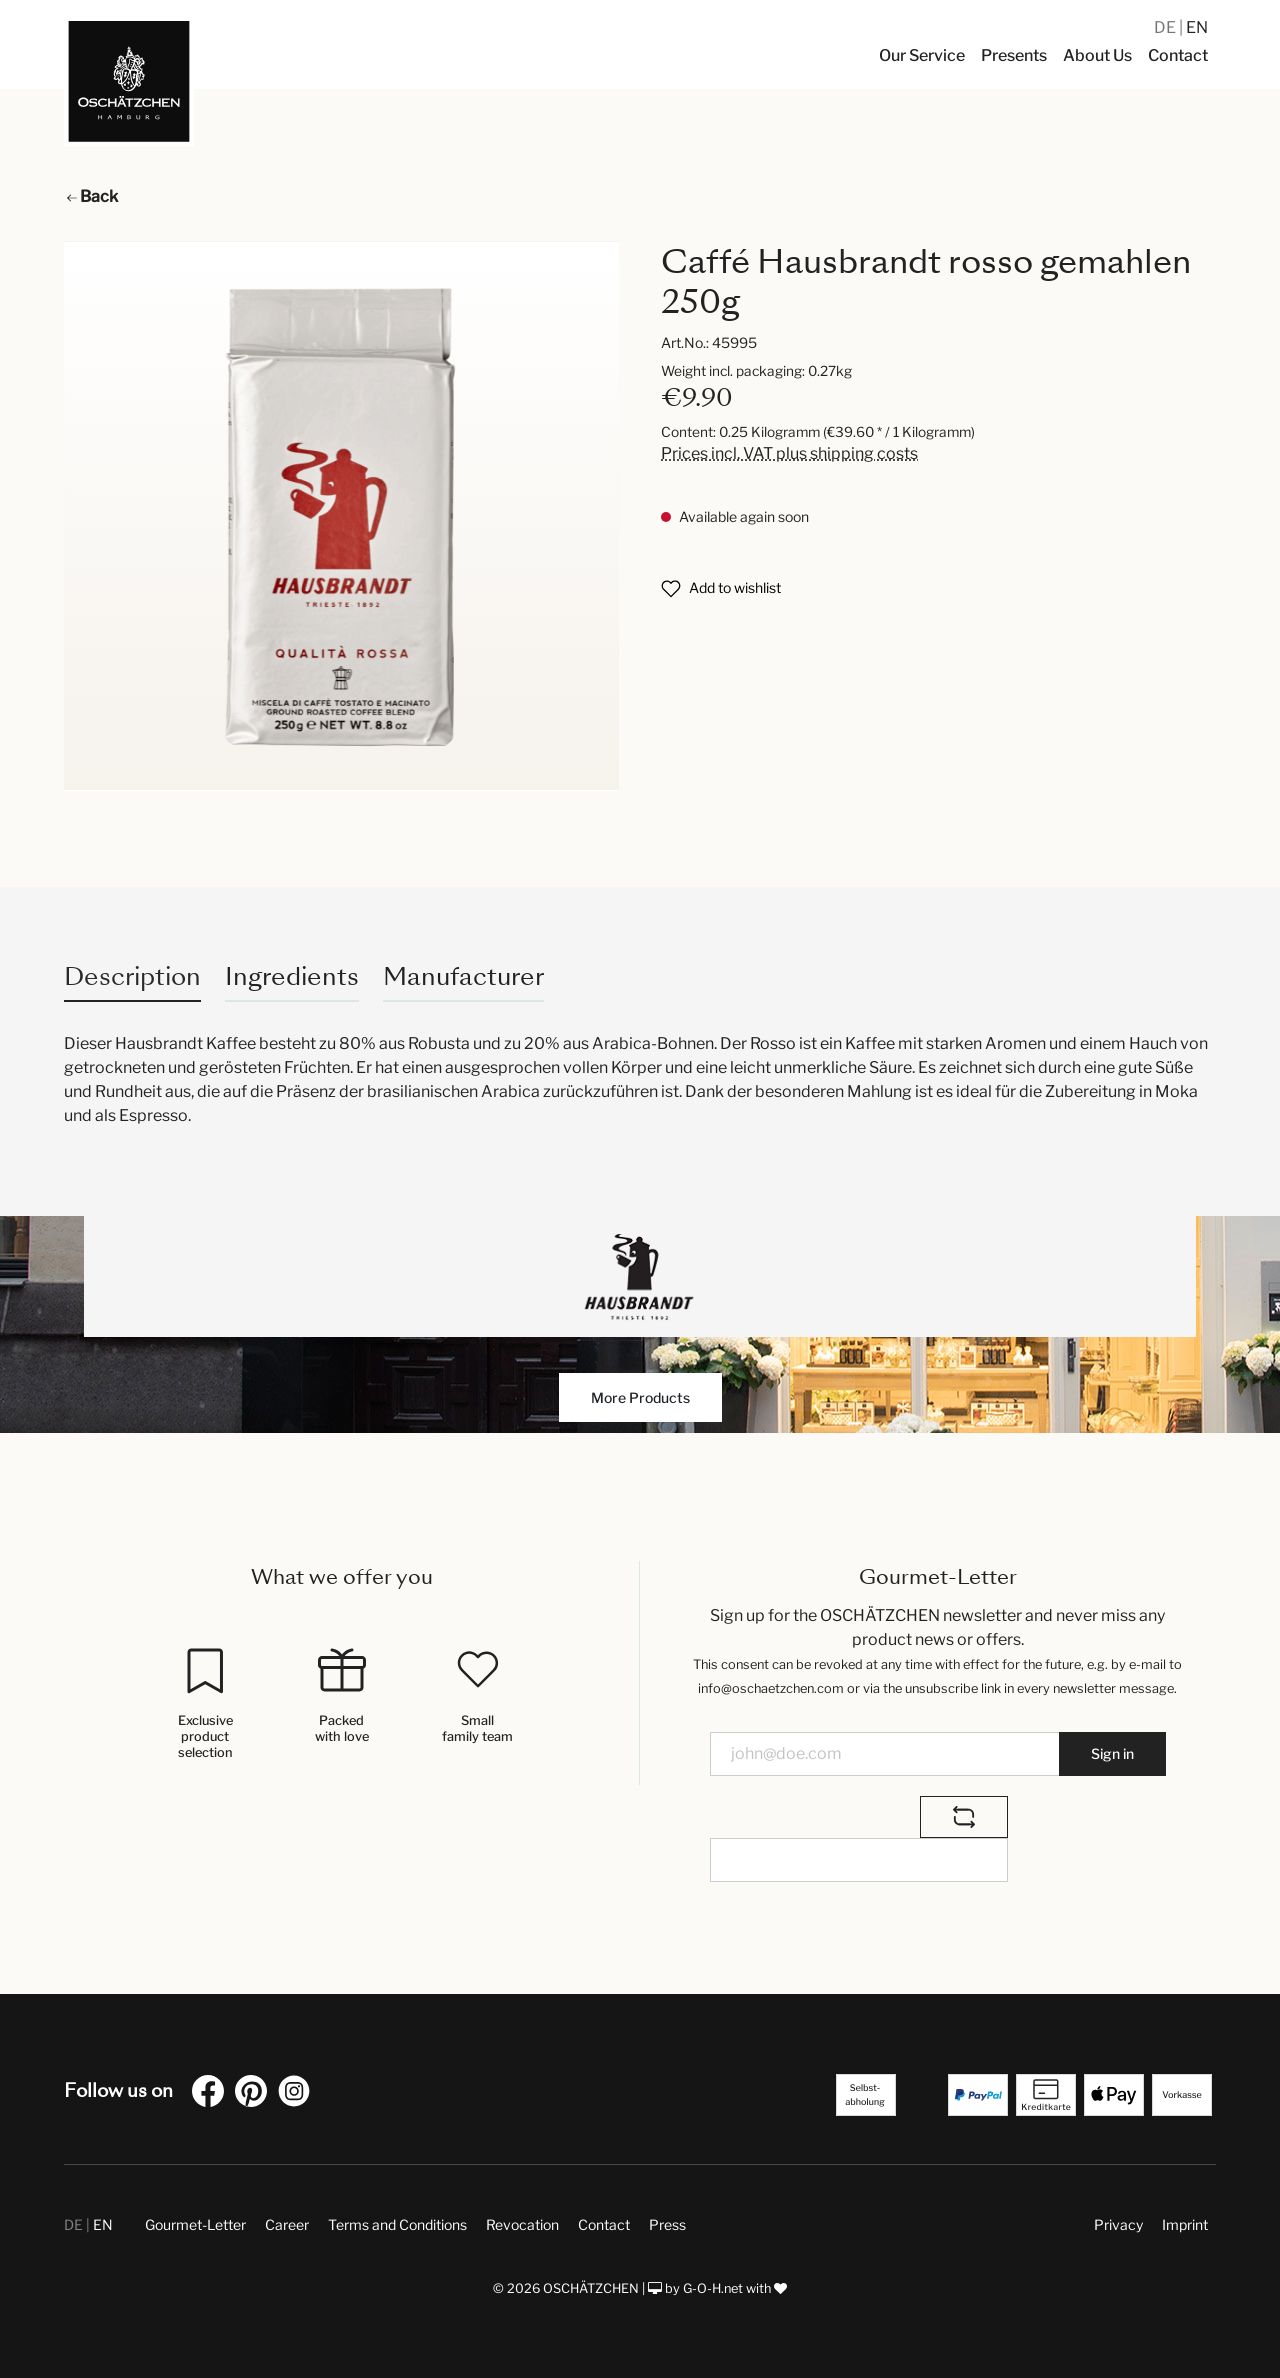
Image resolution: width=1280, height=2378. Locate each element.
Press (667, 2224)
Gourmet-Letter (195, 2224)
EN (1197, 27)
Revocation (522, 2224)
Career (287, 2224)
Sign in (1112, 1753)
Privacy (1118, 2224)
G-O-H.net (713, 2288)
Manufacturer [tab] (463, 976)
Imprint (1185, 2224)
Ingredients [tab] (292, 976)
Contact (604, 2224)
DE (1166, 27)
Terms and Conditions (397, 2224)
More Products (640, 1397)
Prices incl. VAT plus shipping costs (789, 453)
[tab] (132, 976)
